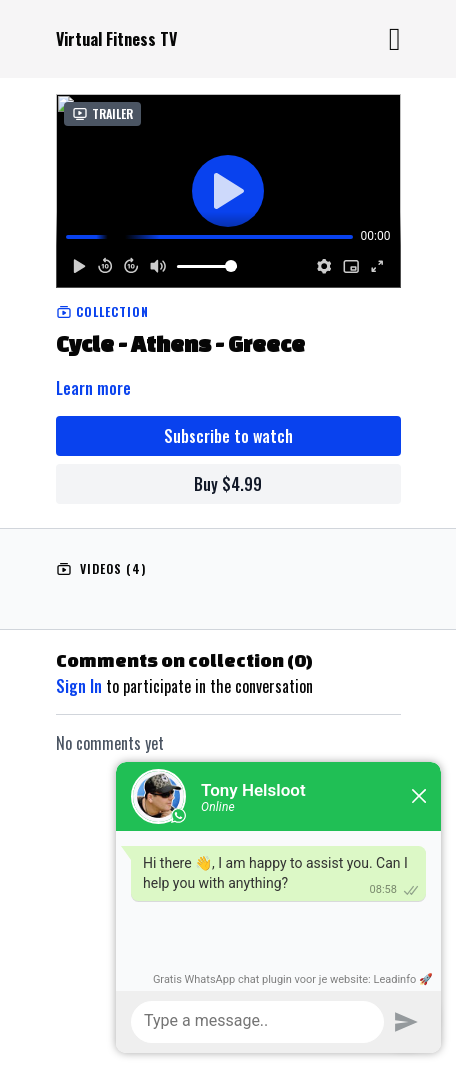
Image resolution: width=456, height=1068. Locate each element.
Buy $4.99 (228, 484)
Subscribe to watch (228, 436)
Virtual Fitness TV (116, 39)
